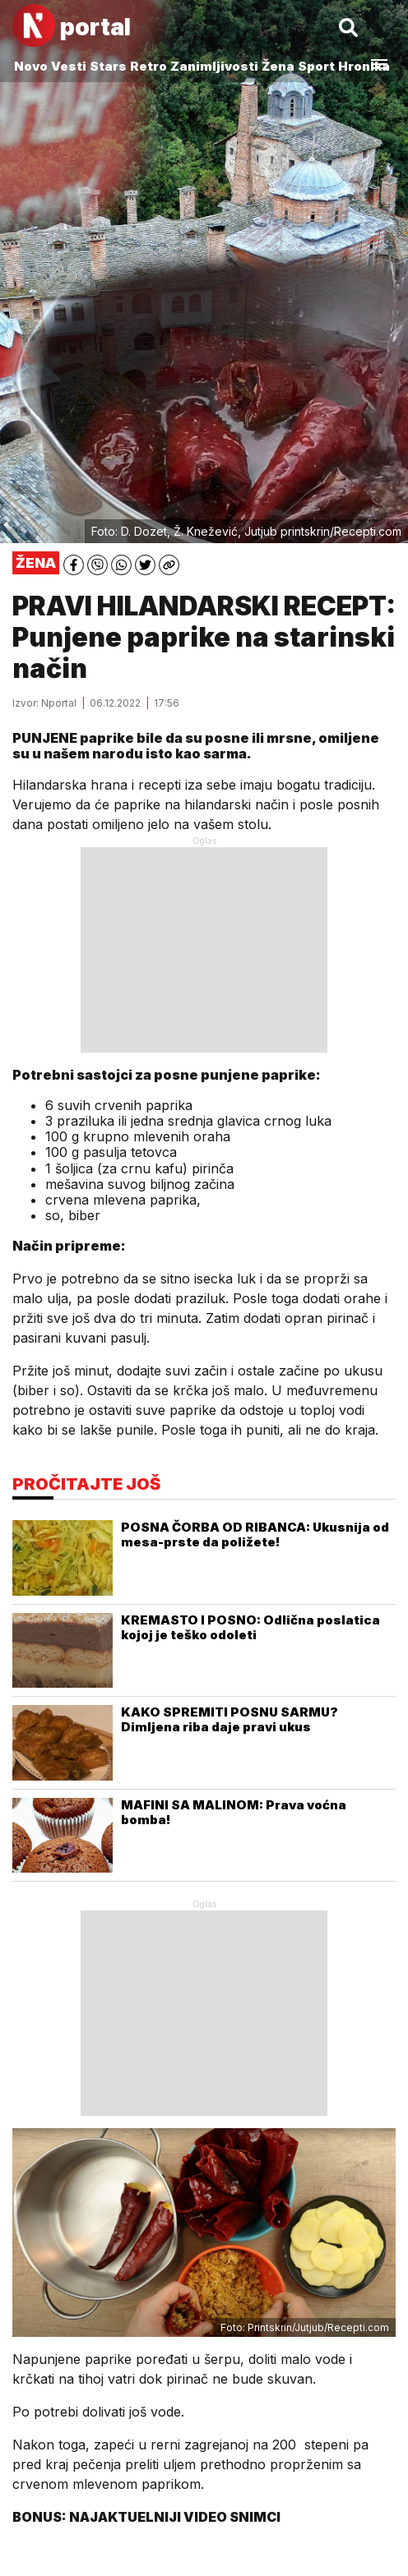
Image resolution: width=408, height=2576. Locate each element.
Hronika (364, 66)
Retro (148, 66)
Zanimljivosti (214, 66)
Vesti (68, 66)
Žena (278, 66)
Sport (316, 66)
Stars (108, 66)
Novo (31, 66)
